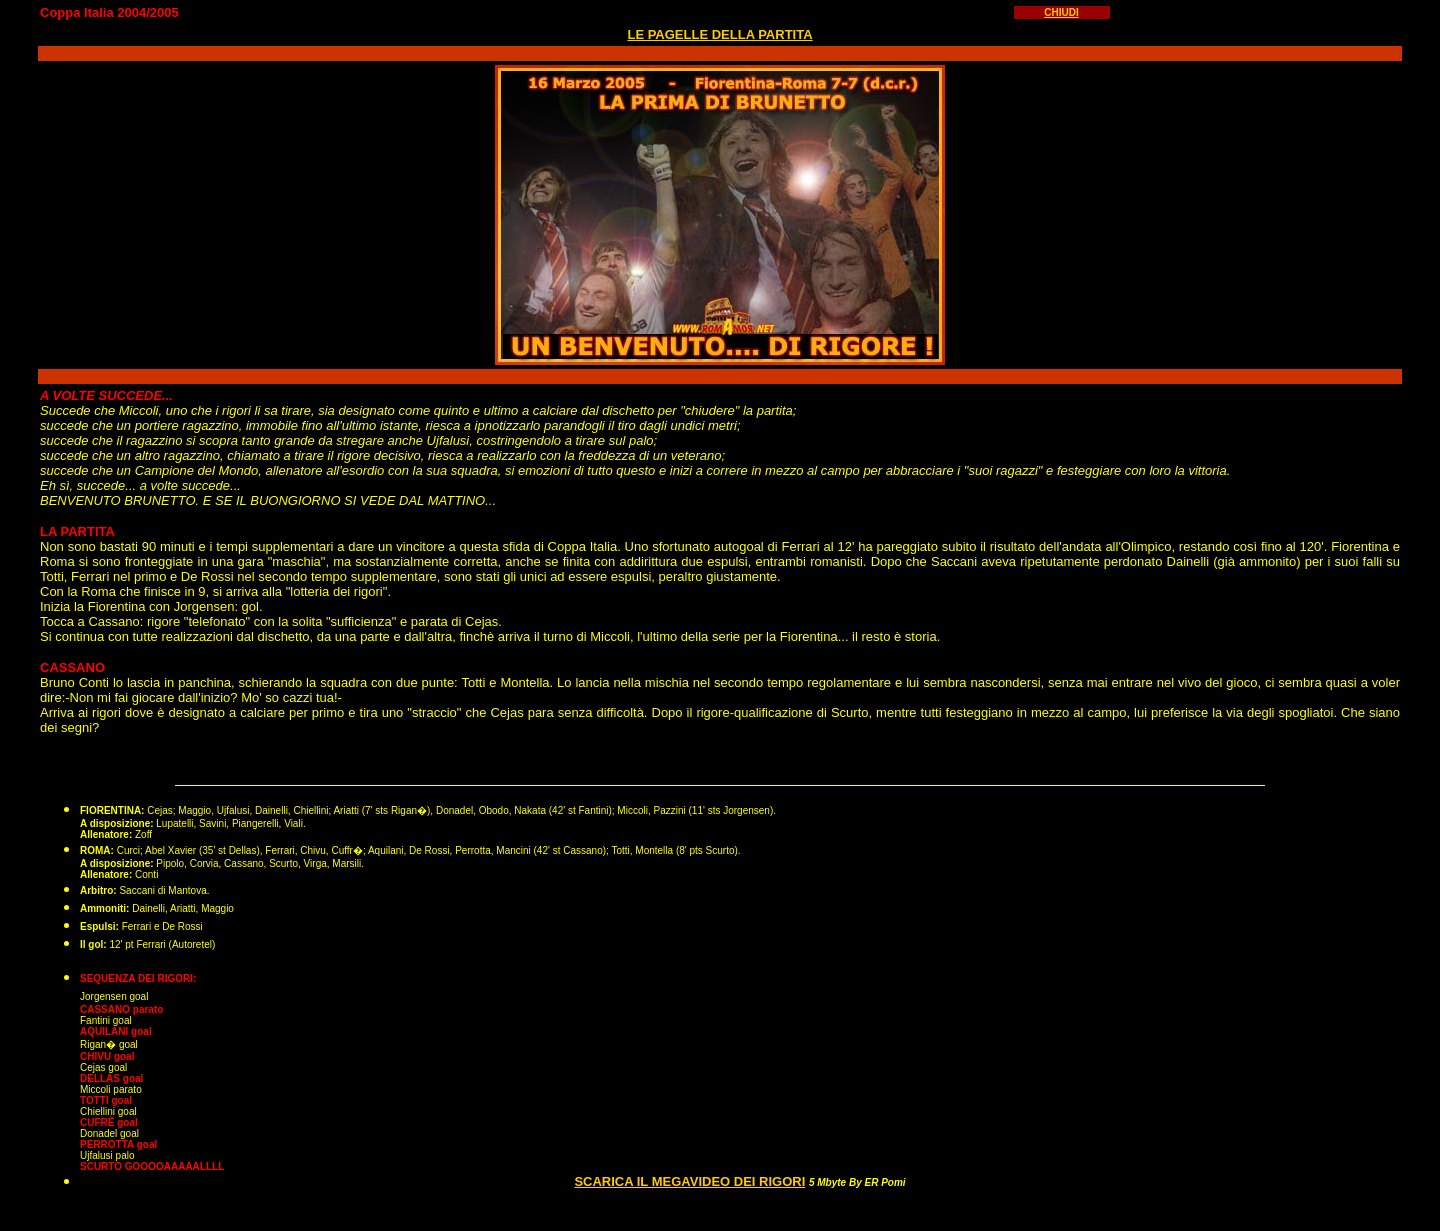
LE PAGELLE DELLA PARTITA (719, 34)
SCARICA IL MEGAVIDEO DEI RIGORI (689, 1181)
